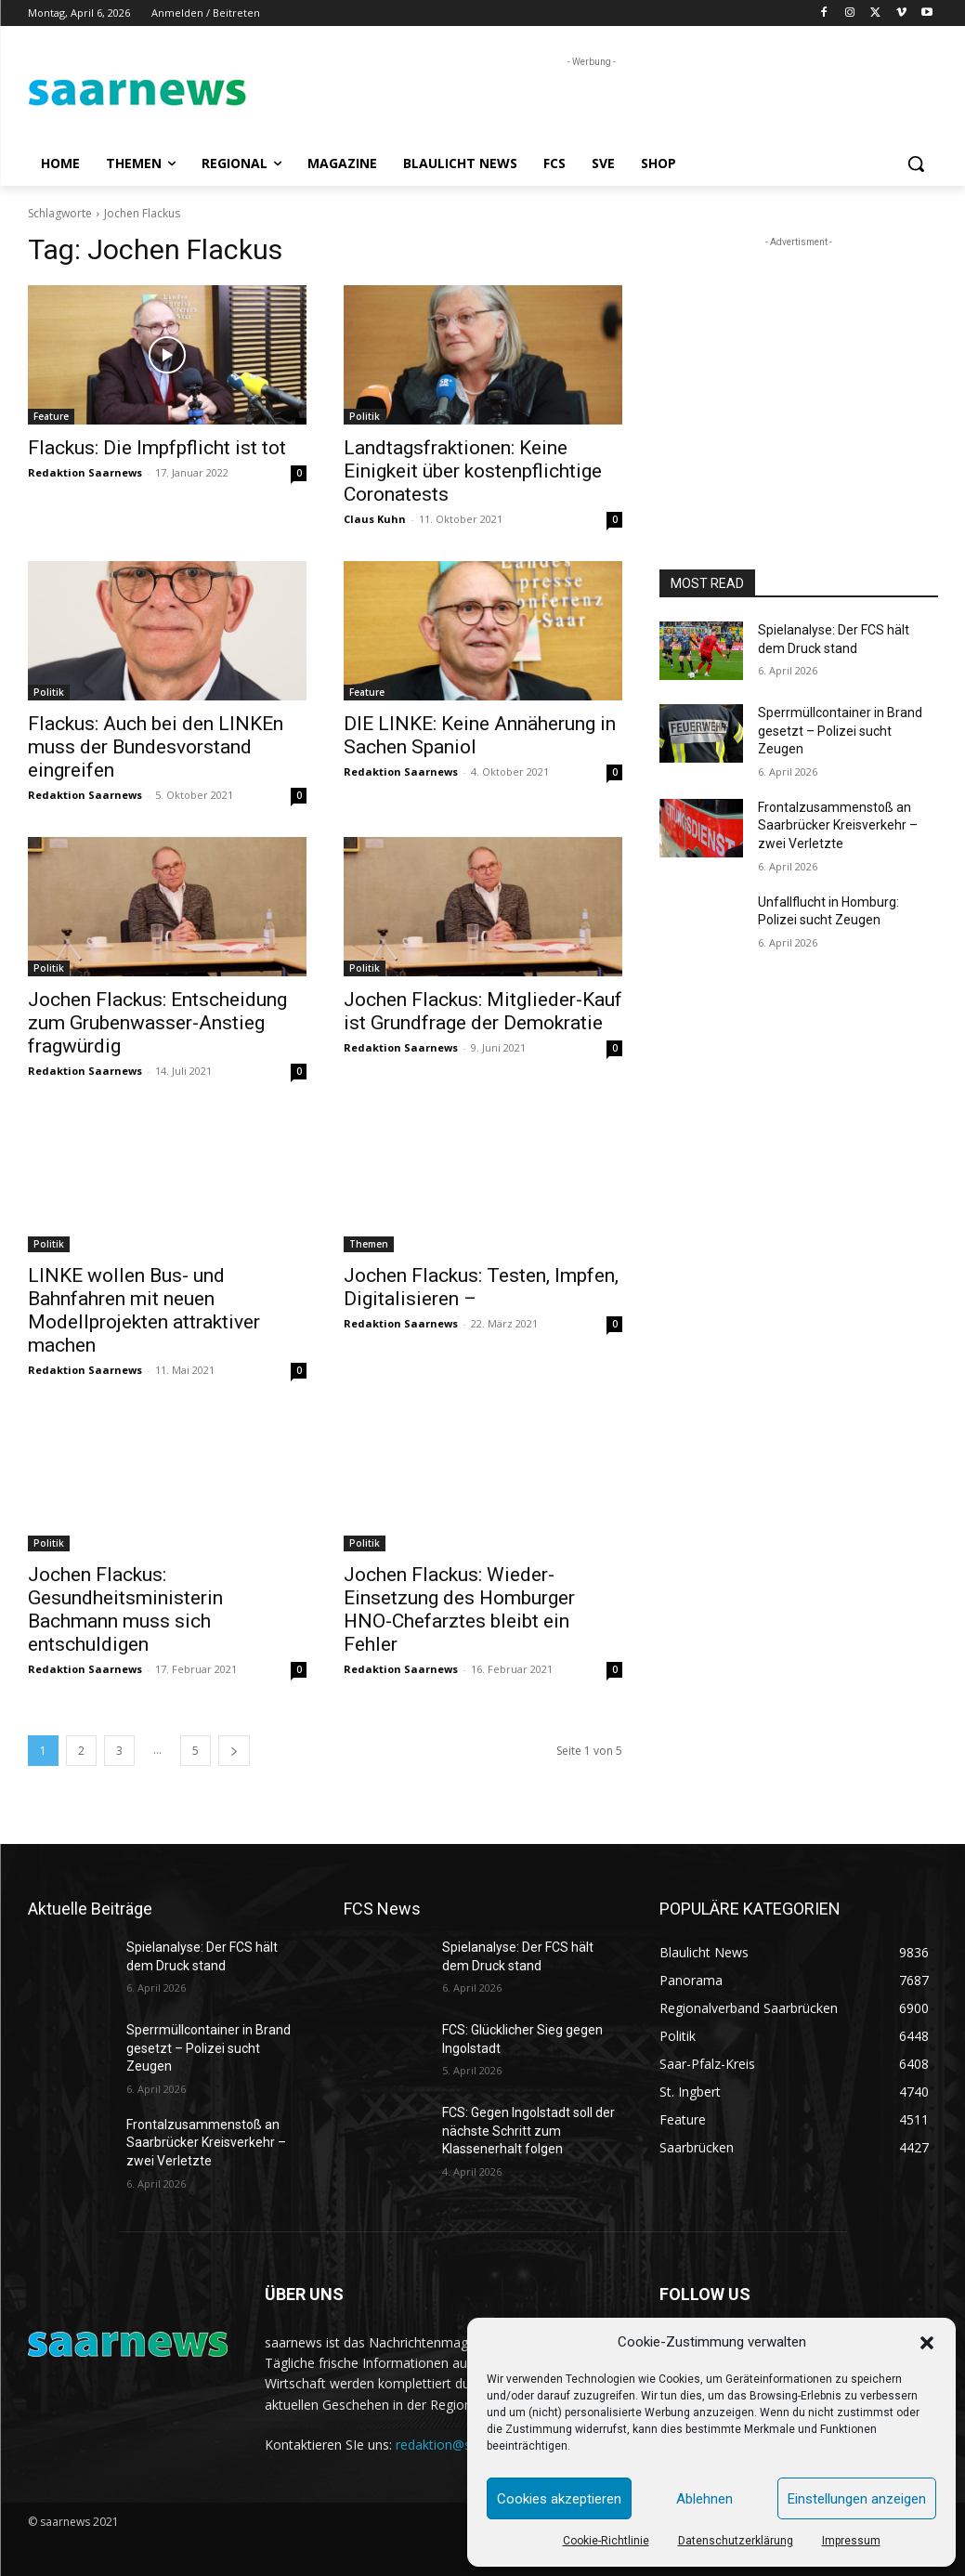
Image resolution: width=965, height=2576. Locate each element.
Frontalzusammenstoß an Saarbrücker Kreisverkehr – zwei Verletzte (838, 825)
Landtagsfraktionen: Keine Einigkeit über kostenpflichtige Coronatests (473, 471)
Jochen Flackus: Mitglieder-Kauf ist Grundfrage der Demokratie (483, 1011)
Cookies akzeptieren (559, 2499)
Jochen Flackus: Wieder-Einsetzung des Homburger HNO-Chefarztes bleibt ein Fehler (459, 1609)
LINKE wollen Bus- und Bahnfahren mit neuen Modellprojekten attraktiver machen (144, 1310)
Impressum (851, 2540)
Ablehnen (704, 2499)
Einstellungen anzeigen (857, 2499)
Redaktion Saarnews (85, 472)
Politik (364, 416)
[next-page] (234, 1750)
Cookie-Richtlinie (606, 2540)
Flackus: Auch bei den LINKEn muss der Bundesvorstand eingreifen (155, 747)
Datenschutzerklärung (735, 2540)
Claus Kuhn (375, 519)
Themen (368, 1243)
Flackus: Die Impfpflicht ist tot (157, 448)
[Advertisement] (463, 99)
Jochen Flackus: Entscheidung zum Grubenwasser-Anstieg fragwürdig (157, 1022)
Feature (51, 416)
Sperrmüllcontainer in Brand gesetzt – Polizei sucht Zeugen (840, 730)
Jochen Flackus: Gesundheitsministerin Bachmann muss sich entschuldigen (125, 1609)
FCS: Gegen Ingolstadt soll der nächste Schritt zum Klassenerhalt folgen (528, 2130)
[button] (927, 2343)
